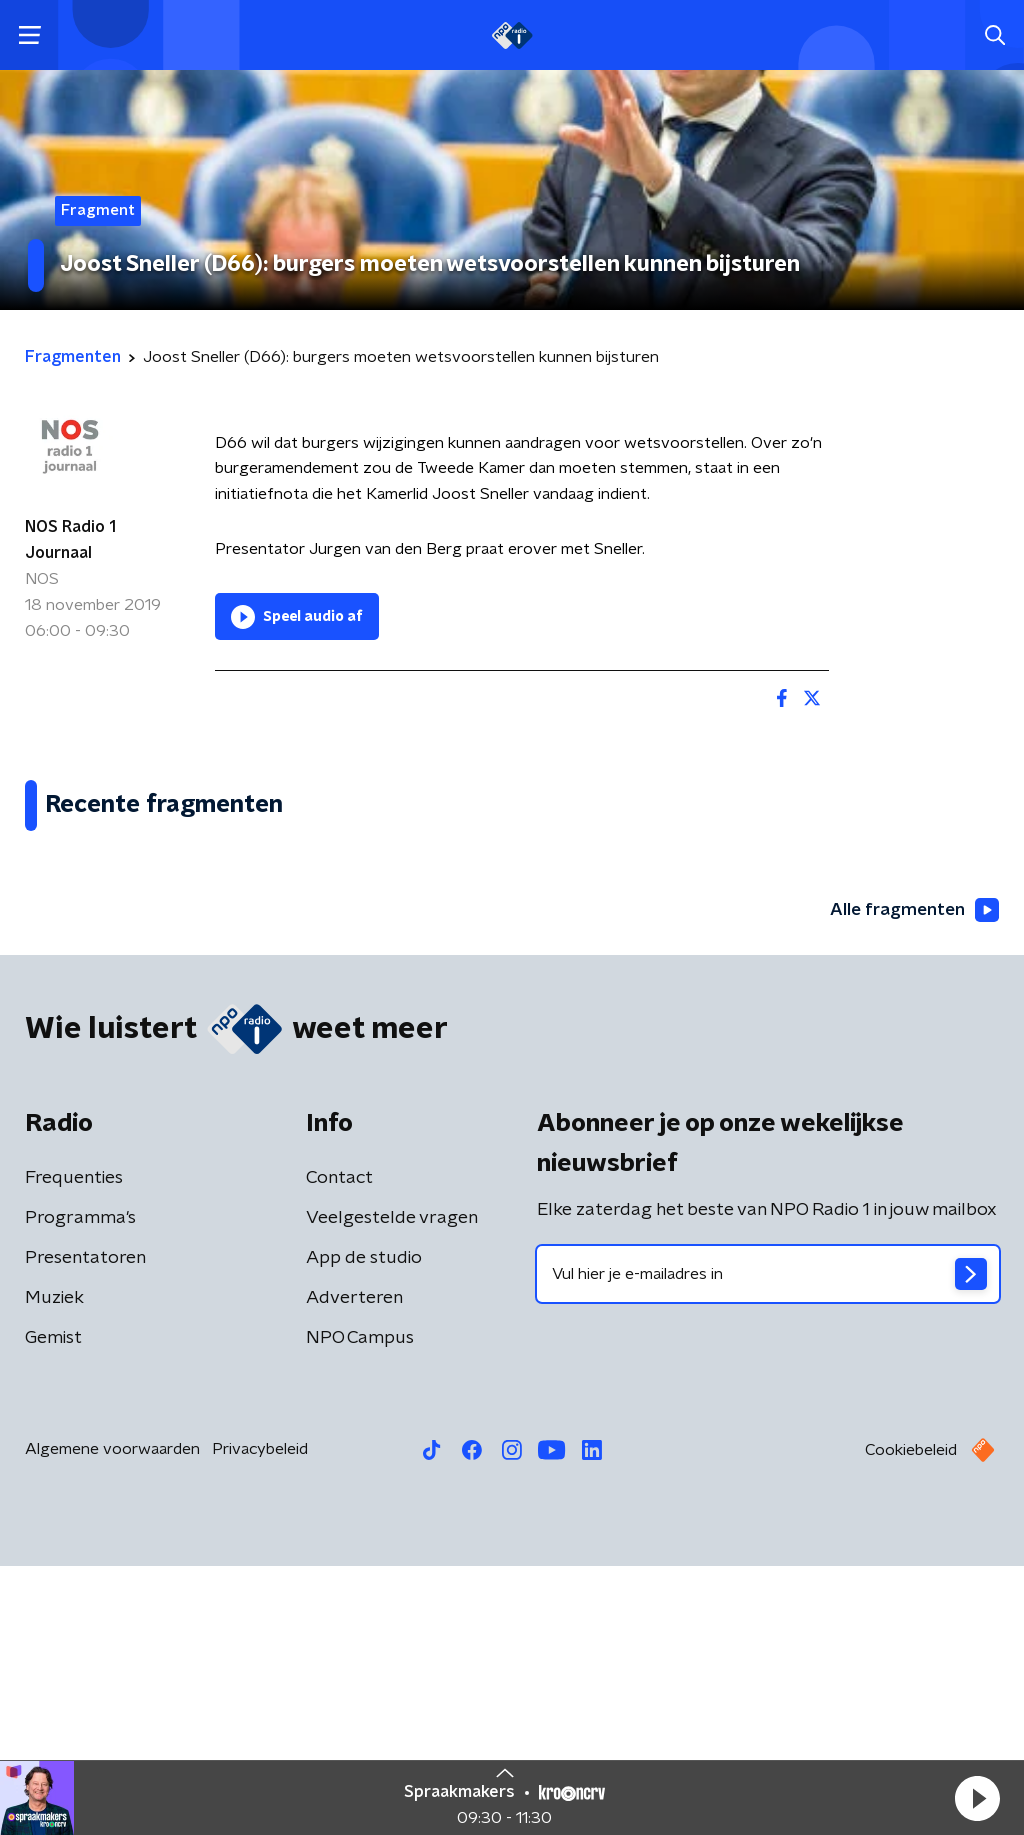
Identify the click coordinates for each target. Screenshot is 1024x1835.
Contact (339, 1447)
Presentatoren (85, 1527)
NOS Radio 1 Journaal (70, 540)
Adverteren (354, 1567)
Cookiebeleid (911, 1719)
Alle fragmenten (912, 1179)
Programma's (80, 1487)
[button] (977, 1798)
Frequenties (74, 1447)
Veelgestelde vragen (392, 1487)
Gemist (53, 1607)
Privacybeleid (260, 1718)
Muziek (54, 1567)
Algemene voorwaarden (112, 1718)
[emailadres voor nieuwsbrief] (768, 1543)
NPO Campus (360, 1607)
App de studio (364, 1527)
